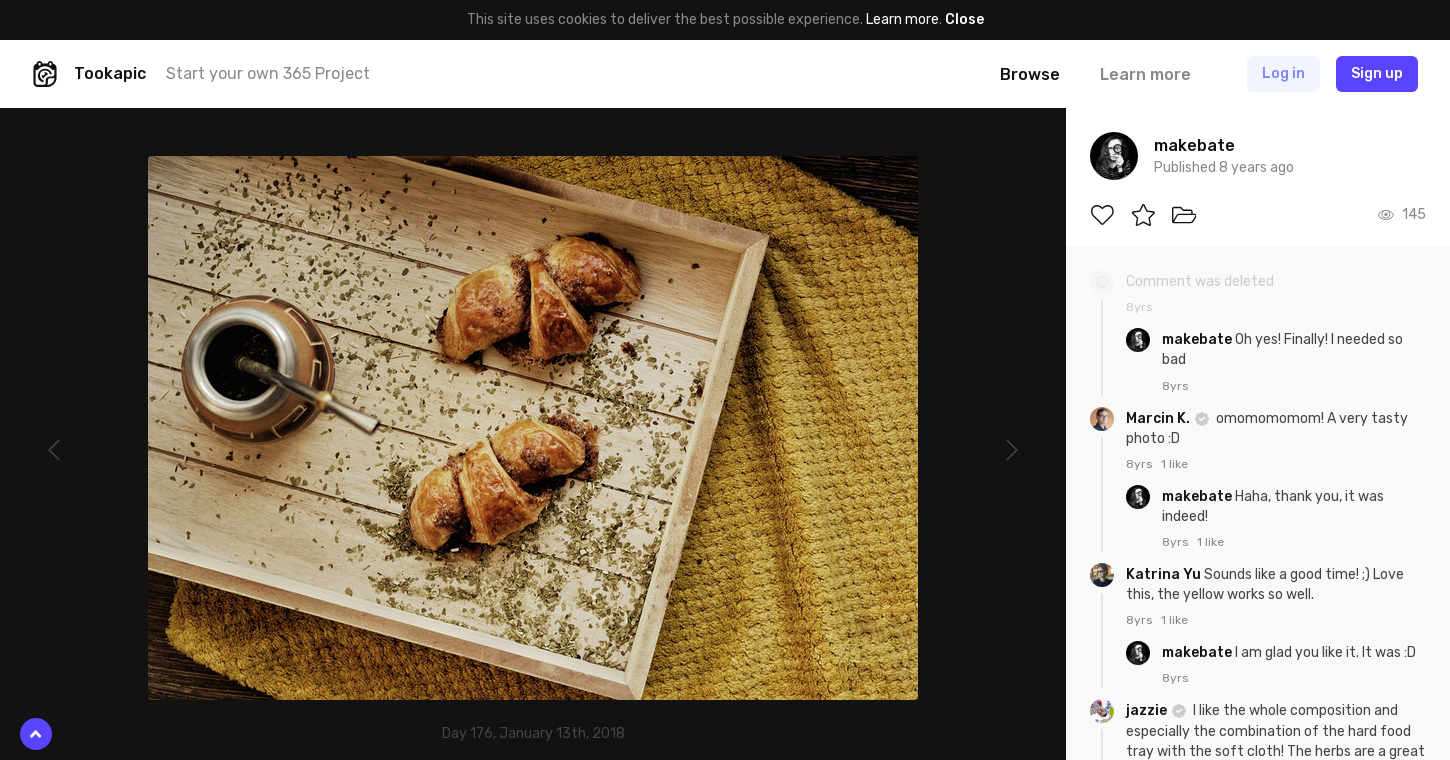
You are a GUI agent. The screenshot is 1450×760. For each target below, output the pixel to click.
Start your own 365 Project (268, 73)
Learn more (902, 19)
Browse (1030, 74)
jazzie (1148, 710)
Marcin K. (1159, 418)
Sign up (1377, 73)
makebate (1198, 339)
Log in (1283, 73)
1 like (1174, 464)
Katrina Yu (1165, 574)
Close (964, 19)
